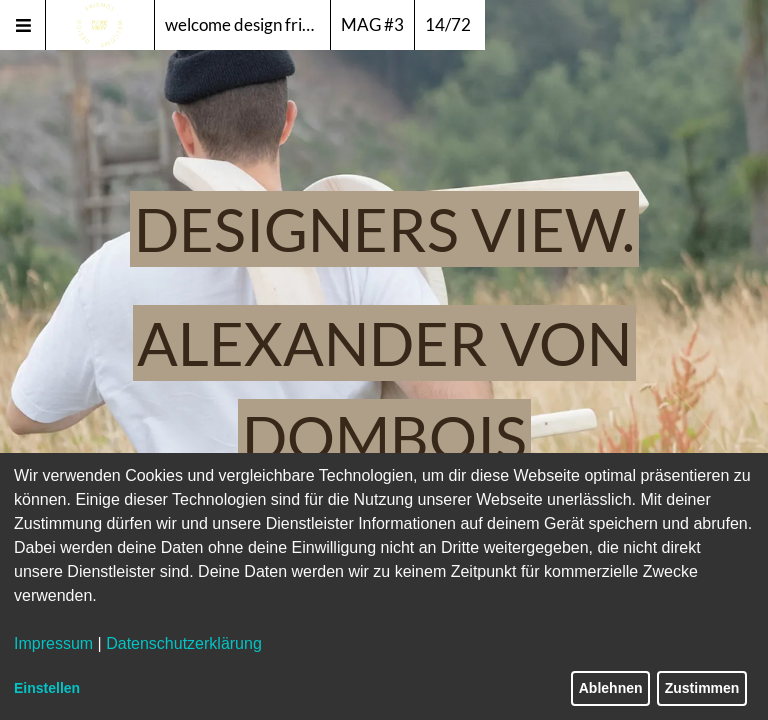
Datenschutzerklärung (184, 643)
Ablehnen (611, 688)
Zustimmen (702, 688)
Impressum (53, 643)
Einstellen (47, 688)
